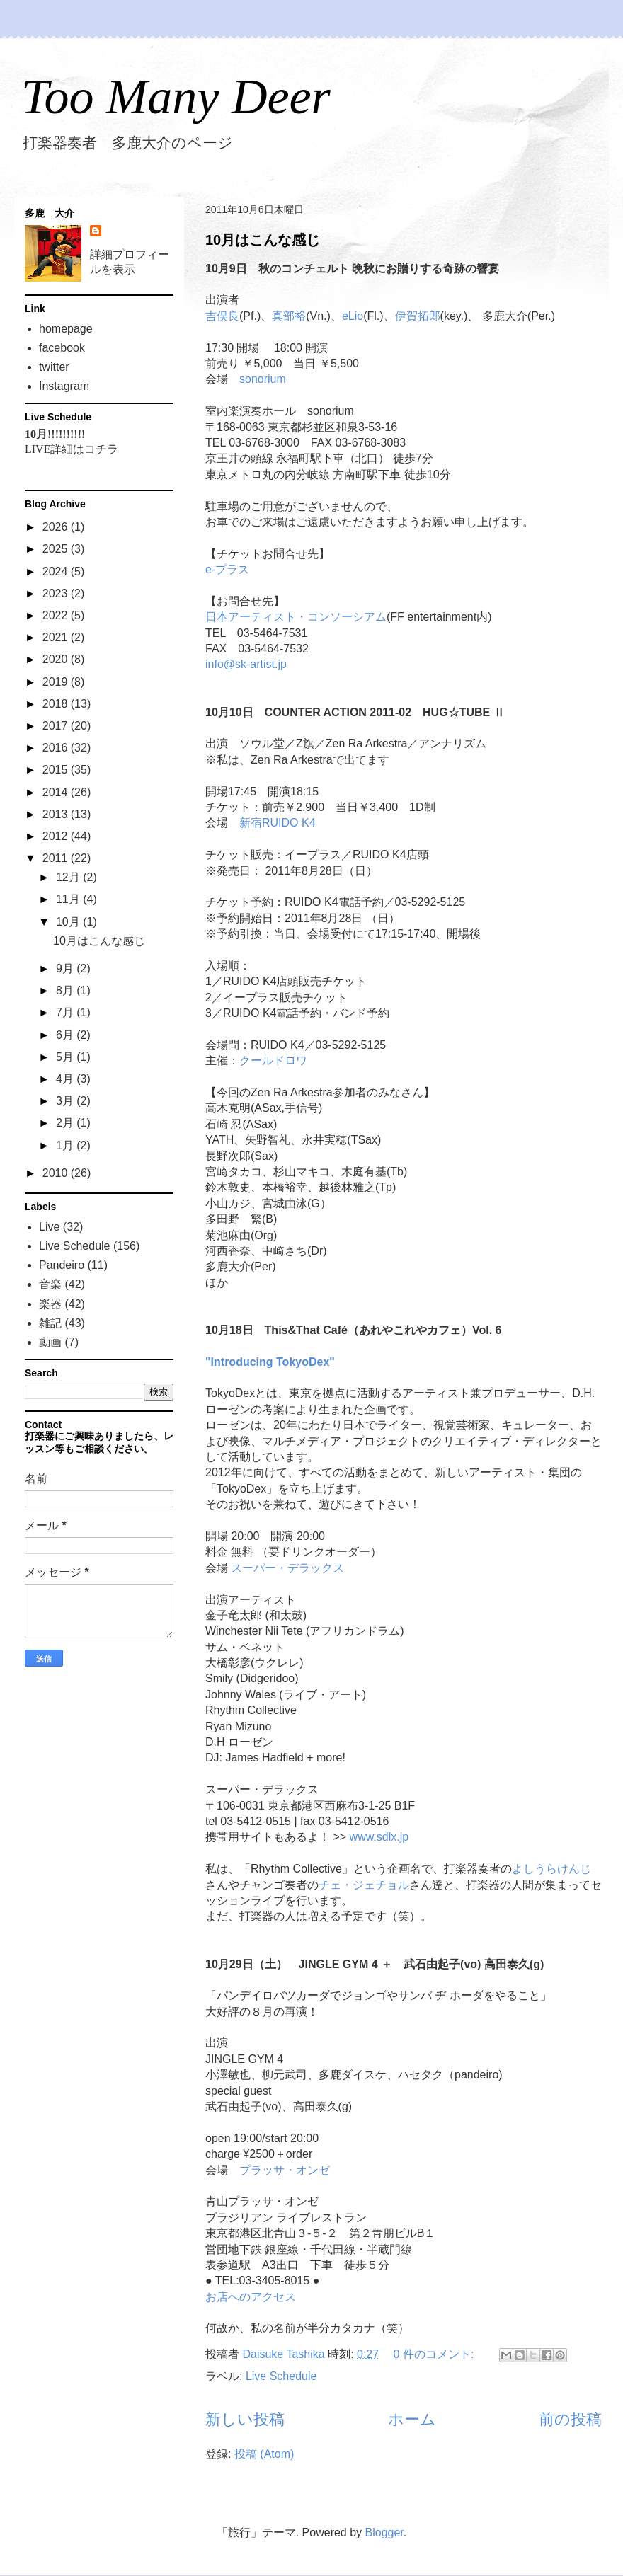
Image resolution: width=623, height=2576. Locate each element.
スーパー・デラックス (287, 1568)
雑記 (50, 1323)
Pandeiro (61, 1265)
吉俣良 (222, 316)
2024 (56, 571)
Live (49, 1227)
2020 (56, 659)
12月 (69, 877)
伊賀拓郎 (417, 316)
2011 (56, 858)
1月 (66, 1145)
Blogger (384, 2532)
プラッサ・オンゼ (284, 2170)
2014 (56, 792)
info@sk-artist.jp (246, 664)
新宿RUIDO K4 (277, 823)
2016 (56, 748)
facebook (62, 348)
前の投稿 (570, 2419)
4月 (66, 1079)
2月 (66, 1123)
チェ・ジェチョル (364, 1885)
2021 (56, 637)
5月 (66, 1057)
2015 (56, 770)
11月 (69, 899)
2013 (56, 814)
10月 (69, 922)
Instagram (64, 386)
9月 (66, 968)
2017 (56, 726)
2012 (56, 836)
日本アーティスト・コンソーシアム (296, 617)
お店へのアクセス (250, 2297)
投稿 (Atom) (264, 2454)
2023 (56, 593)
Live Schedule (281, 2376)
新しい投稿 (245, 2419)
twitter (54, 367)
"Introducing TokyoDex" (270, 1362)
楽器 (50, 1304)
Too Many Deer (176, 96)
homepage (66, 329)
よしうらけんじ (551, 1869)
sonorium (262, 379)
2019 (56, 682)
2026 (56, 527)
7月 (66, 1012)
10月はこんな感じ (262, 240)
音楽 (50, 1284)
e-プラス (227, 569)
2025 (56, 549)
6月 (66, 1035)
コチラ (101, 449)
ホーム (412, 2419)
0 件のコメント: (435, 2354)
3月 (66, 1101)
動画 (50, 1342)
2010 (56, 1173)
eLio (352, 316)
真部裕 (289, 316)
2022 (56, 615)
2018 (56, 704)
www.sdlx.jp (379, 1837)
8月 (66, 990)
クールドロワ (273, 1060)
